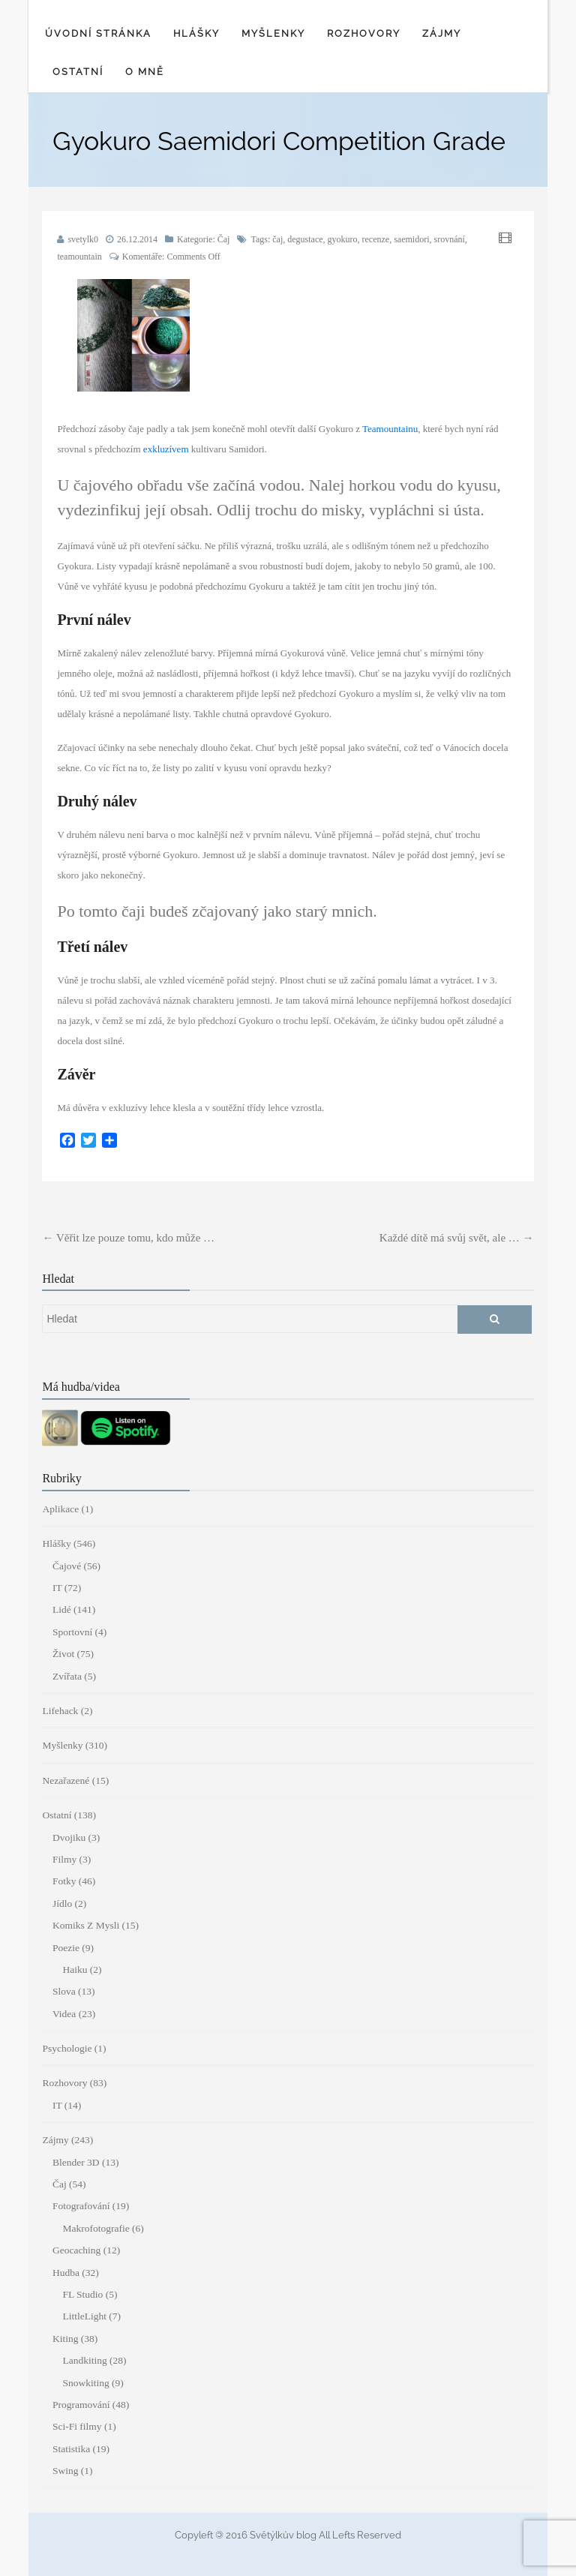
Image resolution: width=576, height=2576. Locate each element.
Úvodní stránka (98, 33)
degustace (304, 239)
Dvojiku (69, 1837)
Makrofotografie (95, 2228)
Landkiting (84, 2360)
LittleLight (84, 2316)
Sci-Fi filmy (77, 2426)
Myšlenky (273, 33)
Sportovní (72, 1632)
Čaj (224, 239)
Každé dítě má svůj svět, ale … (457, 1238)
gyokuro (343, 239)
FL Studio (82, 2294)
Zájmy (441, 33)
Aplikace (60, 1509)
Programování (81, 2404)
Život (63, 1653)
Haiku (74, 1969)
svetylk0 (83, 239)
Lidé (61, 1609)
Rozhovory (363, 33)
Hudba (66, 2272)
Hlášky (196, 33)
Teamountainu (390, 428)
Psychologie (67, 2048)
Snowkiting (85, 2382)
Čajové (66, 1566)
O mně (144, 71)
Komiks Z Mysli (85, 1925)
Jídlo (62, 1903)
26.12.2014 (137, 239)
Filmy (64, 1859)
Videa (64, 2013)
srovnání (449, 239)
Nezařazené (65, 1780)
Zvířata (67, 1676)
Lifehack (60, 1710)
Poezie (66, 1947)
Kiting (65, 2338)
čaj (277, 239)
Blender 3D (76, 2162)
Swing (65, 2470)
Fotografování (81, 2205)
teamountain (79, 256)
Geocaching (76, 2250)
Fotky (64, 1881)
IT (57, 1587)
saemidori (411, 239)
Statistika (71, 2448)
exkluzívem (166, 449)
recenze (376, 239)
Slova (64, 1991)
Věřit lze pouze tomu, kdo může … (128, 1238)
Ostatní (78, 71)
